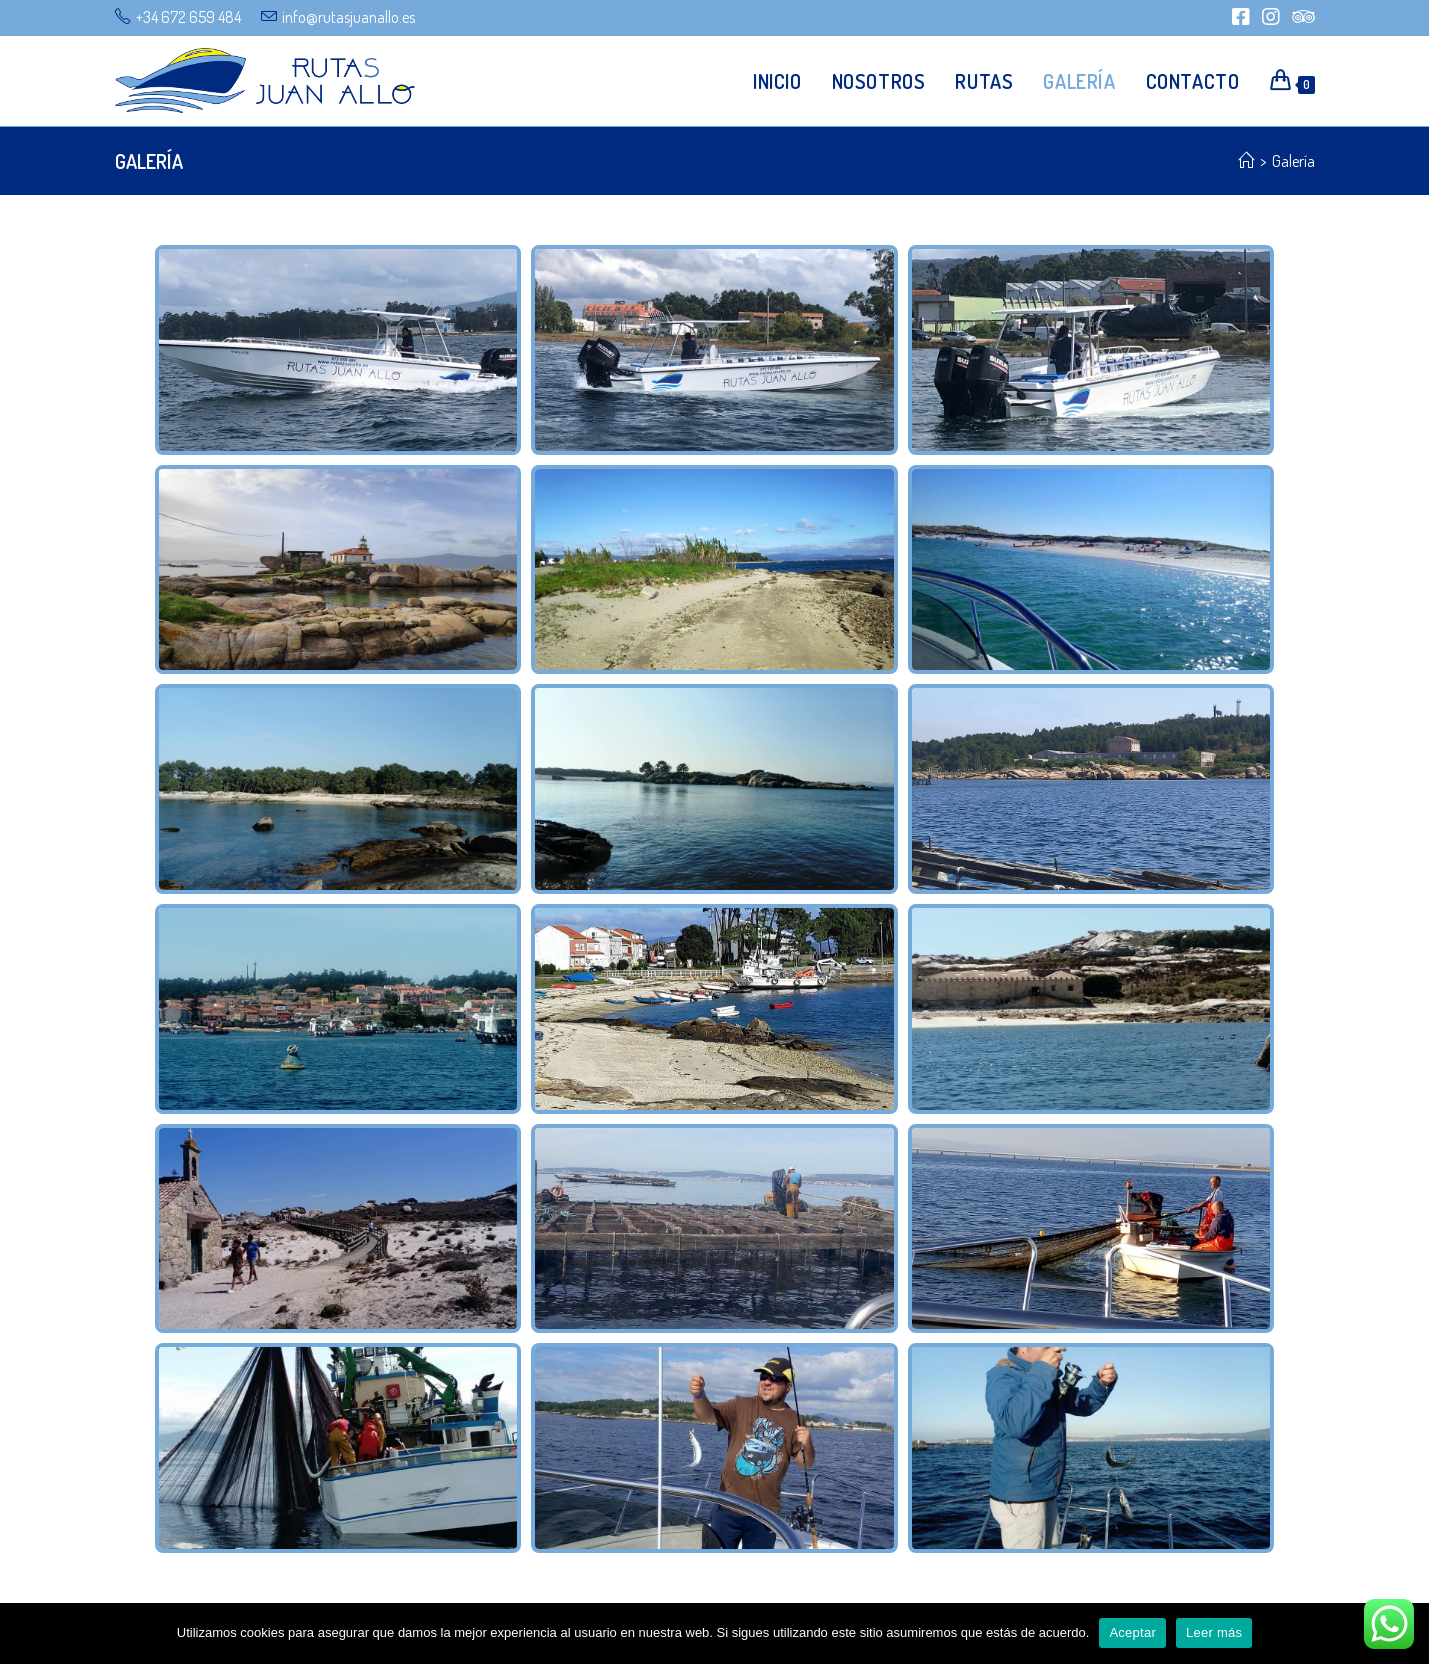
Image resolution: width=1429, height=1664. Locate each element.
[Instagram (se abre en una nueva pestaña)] (1271, 17)
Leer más (1214, 1632)
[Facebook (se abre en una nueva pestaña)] (1241, 17)
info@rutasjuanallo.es (348, 17)
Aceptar (1132, 1632)
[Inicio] (1246, 161)
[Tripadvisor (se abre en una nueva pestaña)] (1300, 17)
